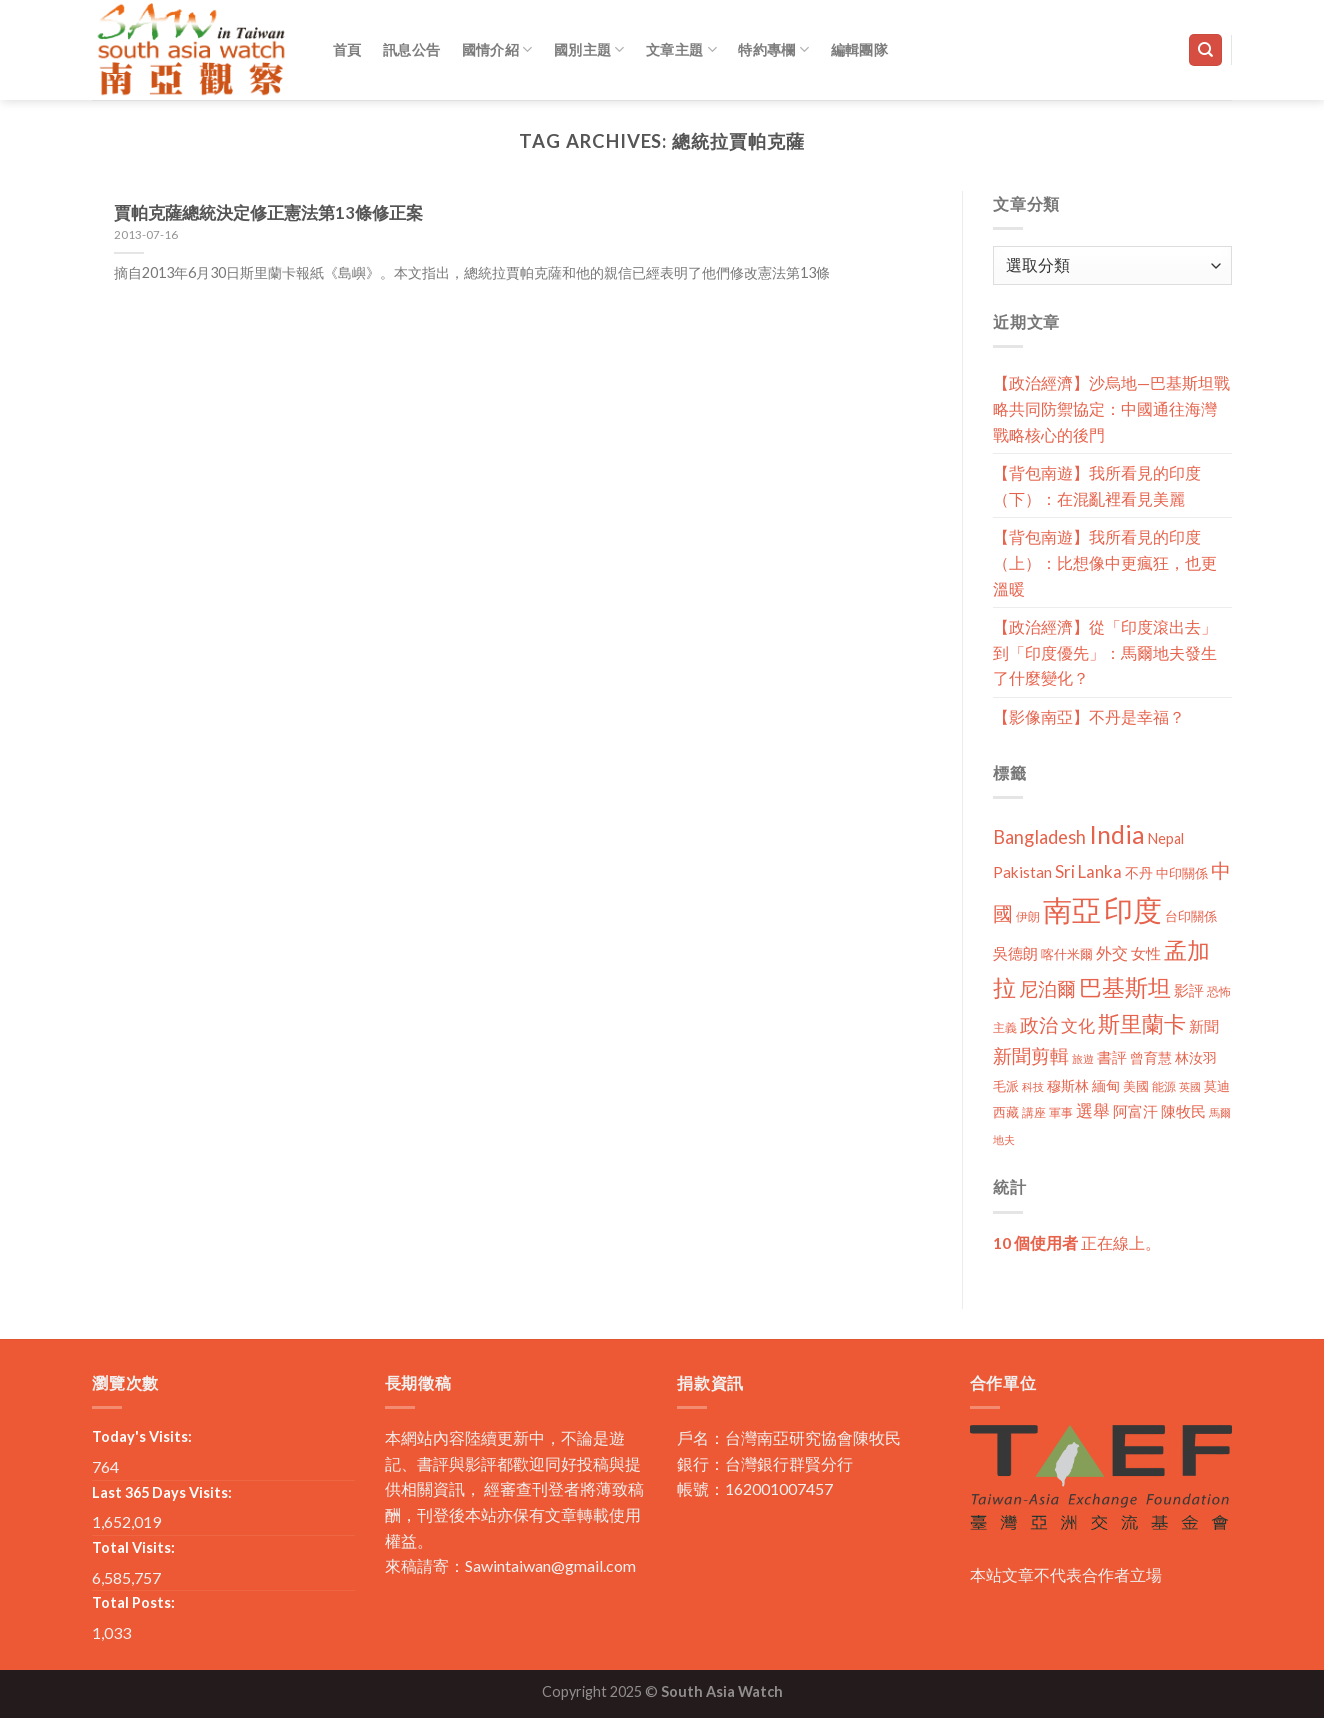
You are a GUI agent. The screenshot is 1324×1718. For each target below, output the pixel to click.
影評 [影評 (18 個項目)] (1189, 990)
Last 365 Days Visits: (162, 1492)
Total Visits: (133, 1547)
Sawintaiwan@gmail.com (550, 1565)
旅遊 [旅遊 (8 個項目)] (1083, 1058)
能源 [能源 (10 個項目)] (1164, 1086)
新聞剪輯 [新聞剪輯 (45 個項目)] (1031, 1055)
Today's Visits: (142, 1436)
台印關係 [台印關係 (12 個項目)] (1191, 916)
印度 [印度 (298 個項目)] (1133, 909)
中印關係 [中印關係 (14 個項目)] (1182, 873)
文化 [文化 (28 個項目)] (1078, 1025)
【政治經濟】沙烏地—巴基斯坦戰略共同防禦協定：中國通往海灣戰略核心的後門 (1111, 408)
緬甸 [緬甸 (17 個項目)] (1106, 1085)
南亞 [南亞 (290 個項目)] (1072, 909)
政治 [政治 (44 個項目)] (1039, 1024)
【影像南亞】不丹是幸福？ (1089, 716)
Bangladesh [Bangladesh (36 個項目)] (1039, 837)
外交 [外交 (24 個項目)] (1112, 952)
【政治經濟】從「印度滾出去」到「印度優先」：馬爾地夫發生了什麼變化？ (1105, 652)
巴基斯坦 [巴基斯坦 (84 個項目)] (1125, 987)
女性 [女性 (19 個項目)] (1146, 953)
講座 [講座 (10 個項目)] (1034, 1112)
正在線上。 (1077, 1242)
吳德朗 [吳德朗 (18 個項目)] (1015, 953)
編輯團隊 (859, 49)
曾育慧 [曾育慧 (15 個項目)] (1151, 1057)
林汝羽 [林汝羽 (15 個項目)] (1196, 1057)
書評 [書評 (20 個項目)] (1112, 1057)
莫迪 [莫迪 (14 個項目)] (1217, 1086)
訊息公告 (411, 49)
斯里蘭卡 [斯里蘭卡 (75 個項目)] (1142, 1023)
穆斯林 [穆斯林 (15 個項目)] (1068, 1085)
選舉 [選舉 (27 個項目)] (1093, 1110)
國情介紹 (497, 49)
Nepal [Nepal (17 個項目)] (1166, 838)
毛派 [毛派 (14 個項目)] (1006, 1086)
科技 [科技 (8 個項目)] (1033, 1086)
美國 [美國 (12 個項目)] (1136, 1086)
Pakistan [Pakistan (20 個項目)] (1022, 872)
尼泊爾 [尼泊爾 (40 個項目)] (1047, 989)
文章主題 (681, 49)
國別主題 (589, 49)
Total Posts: (133, 1602)
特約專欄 (773, 49)
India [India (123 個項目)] (1117, 834)
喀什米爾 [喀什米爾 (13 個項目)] (1067, 954)
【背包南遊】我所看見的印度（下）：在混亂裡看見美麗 (1097, 485)
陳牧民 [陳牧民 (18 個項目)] (1183, 1111)
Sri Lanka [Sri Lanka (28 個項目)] (1088, 871)
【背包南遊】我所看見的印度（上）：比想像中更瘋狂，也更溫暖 (1105, 562)
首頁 (347, 49)
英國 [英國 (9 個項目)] (1190, 1086)
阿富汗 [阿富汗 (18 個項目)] (1135, 1111)
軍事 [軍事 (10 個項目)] (1061, 1112)
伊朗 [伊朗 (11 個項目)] (1028, 916)
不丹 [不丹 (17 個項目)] (1139, 872)
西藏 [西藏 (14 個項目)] (1006, 1112)
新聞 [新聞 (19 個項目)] (1204, 1026)
